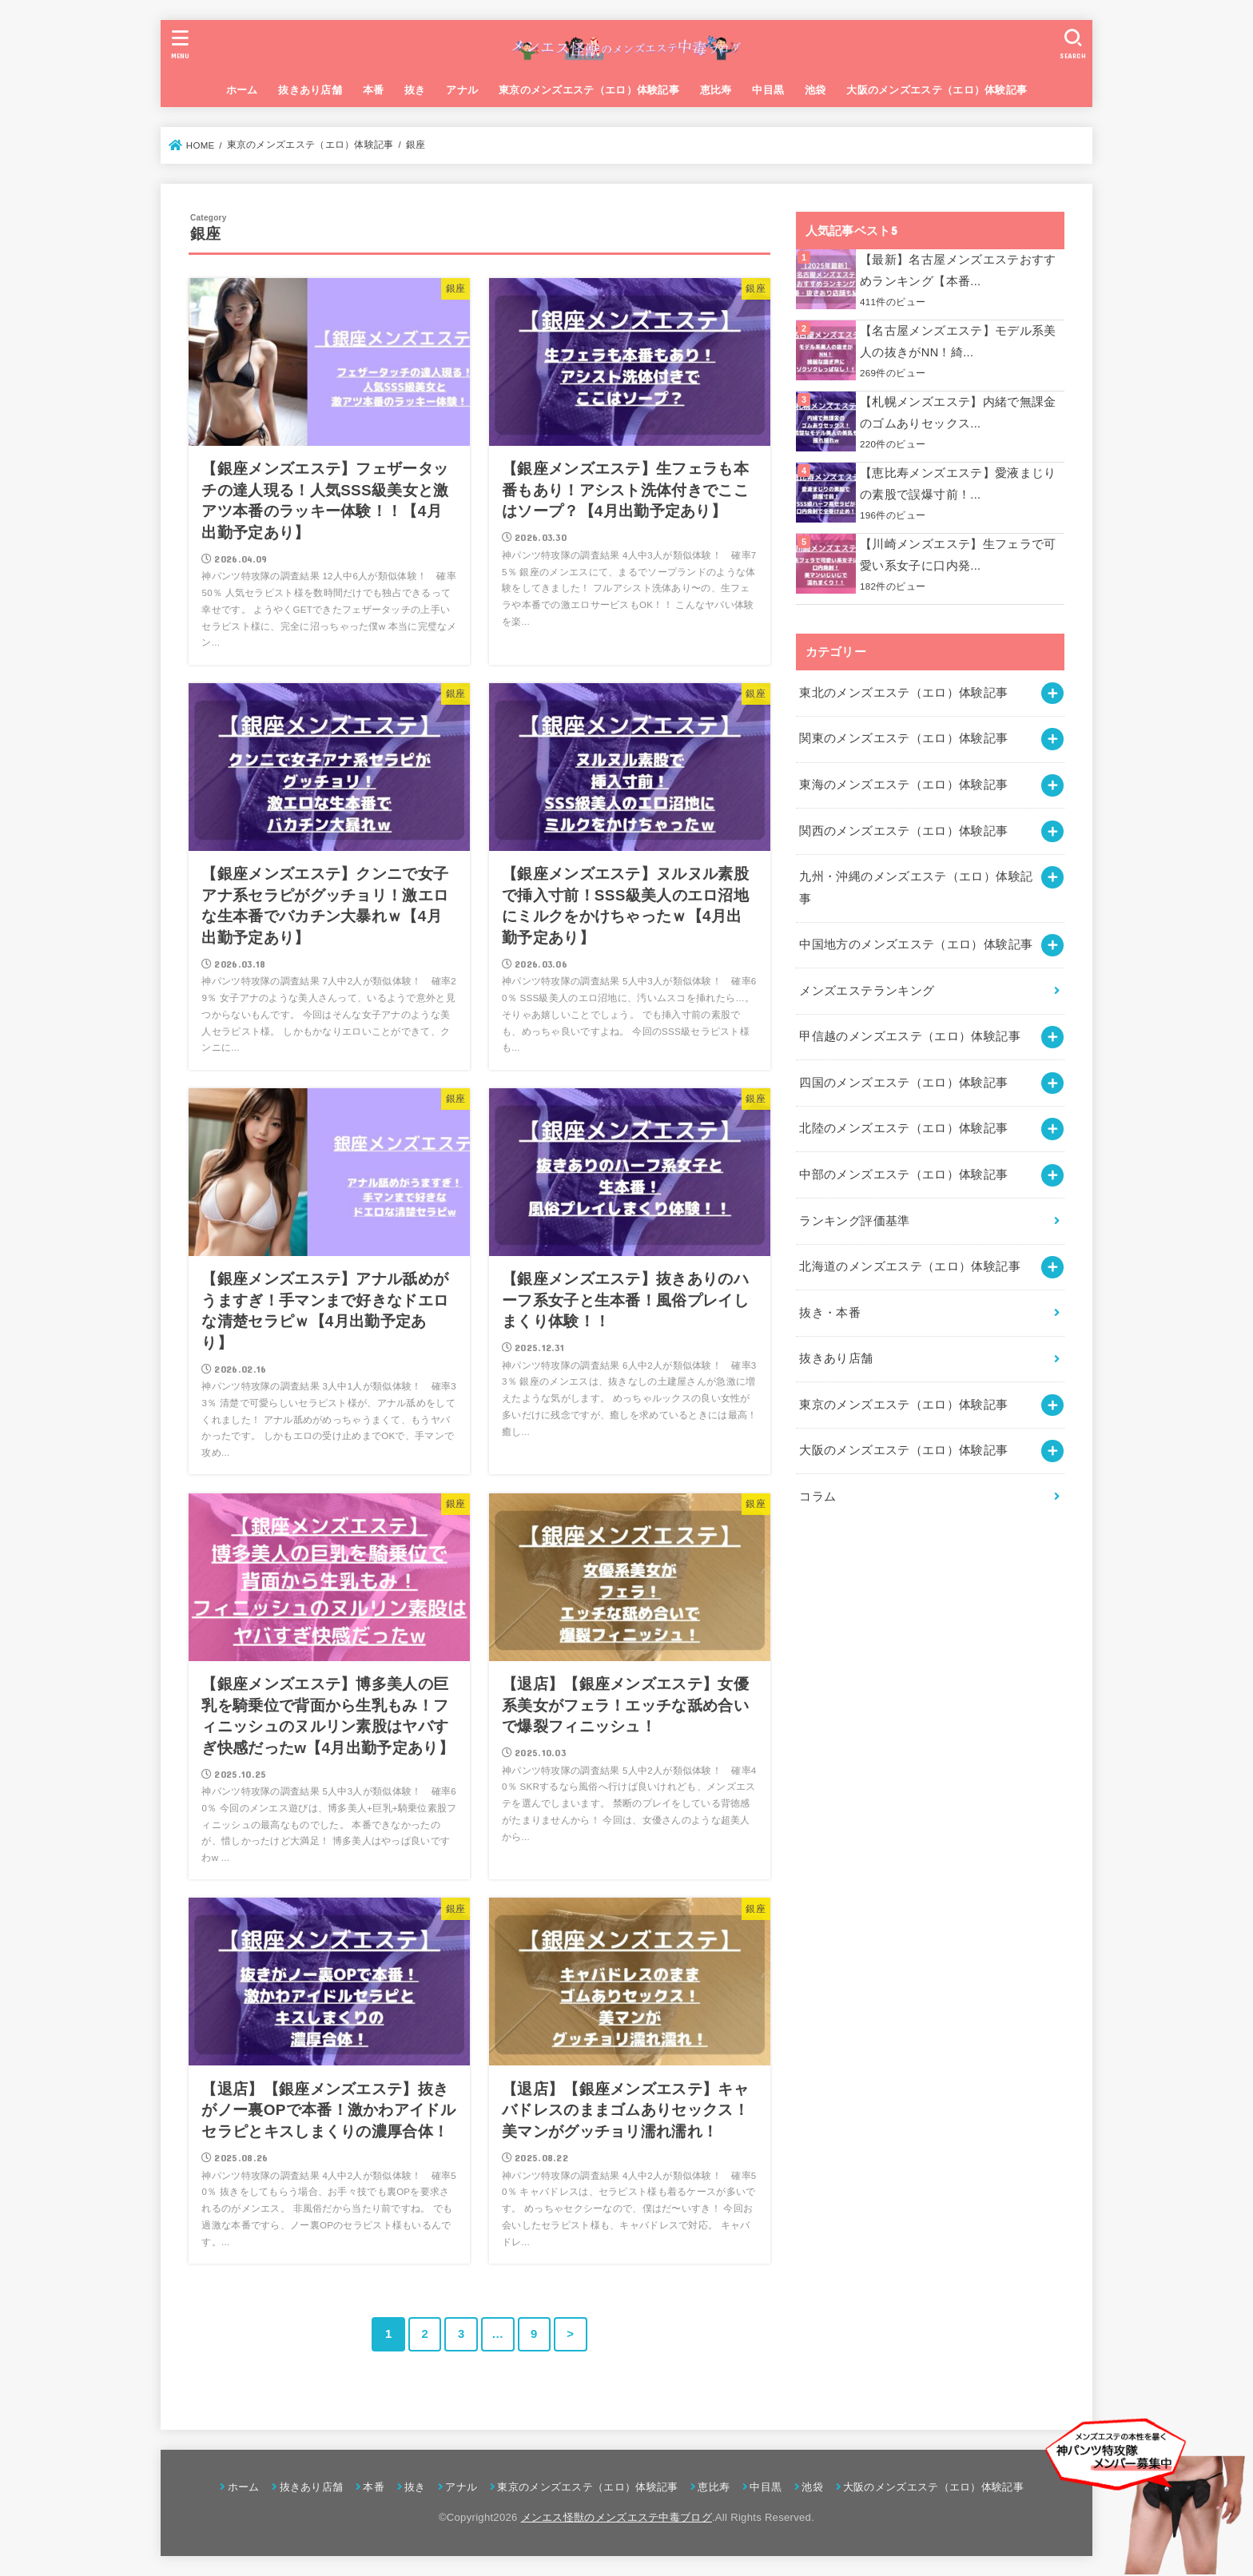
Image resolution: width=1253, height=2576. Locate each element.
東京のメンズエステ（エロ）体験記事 (589, 90)
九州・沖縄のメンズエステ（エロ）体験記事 (915, 887)
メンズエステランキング (866, 990)
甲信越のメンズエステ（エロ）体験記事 (909, 1036)
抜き (415, 90)
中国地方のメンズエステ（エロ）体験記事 (915, 944)
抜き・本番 (830, 1312)
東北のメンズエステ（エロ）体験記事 (903, 692)
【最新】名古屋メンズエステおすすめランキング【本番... (958, 270)
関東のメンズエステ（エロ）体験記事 (903, 738)
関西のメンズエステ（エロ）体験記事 (903, 831)
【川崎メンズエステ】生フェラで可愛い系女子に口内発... (958, 555)
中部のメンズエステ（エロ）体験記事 (903, 1174)
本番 (373, 90)
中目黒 (768, 90)
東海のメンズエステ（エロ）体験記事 (903, 784)
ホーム (242, 90)
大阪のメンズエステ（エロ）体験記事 (936, 90)
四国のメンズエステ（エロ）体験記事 (903, 1082)
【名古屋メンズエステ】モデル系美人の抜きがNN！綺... (958, 342)
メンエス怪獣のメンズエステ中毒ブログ (616, 2517)
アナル (462, 90)
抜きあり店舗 (310, 90)
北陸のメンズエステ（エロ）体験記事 (903, 1128)
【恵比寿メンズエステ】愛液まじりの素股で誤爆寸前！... (958, 484)
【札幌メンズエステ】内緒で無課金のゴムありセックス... (958, 413)
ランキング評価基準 (854, 1220)
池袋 (815, 90)
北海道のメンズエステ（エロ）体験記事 (909, 1266)
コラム (817, 1496)
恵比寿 (716, 90)
